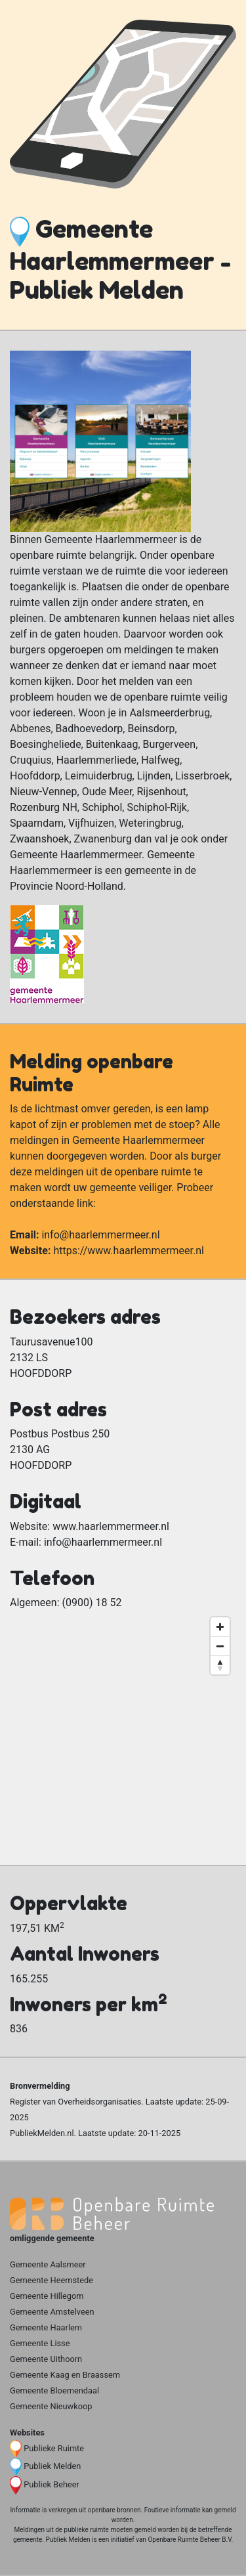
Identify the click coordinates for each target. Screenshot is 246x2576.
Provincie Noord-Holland (66, 886)
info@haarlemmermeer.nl (100, 1235)
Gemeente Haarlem (46, 2327)
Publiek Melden (52, 2466)
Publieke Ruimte (54, 2448)
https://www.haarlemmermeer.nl (128, 1250)
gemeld (225, 2510)
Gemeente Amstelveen (52, 2312)
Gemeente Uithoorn (46, 2359)
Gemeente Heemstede (51, 2280)
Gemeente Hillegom (46, 2296)
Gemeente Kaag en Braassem (65, 2375)
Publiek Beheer (51, 2484)
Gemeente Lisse (40, 2343)
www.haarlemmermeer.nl (110, 1526)
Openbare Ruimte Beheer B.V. (190, 2539)
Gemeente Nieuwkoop (51, 2406)
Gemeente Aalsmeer (48, 2264)
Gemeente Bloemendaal (54, 2390)
